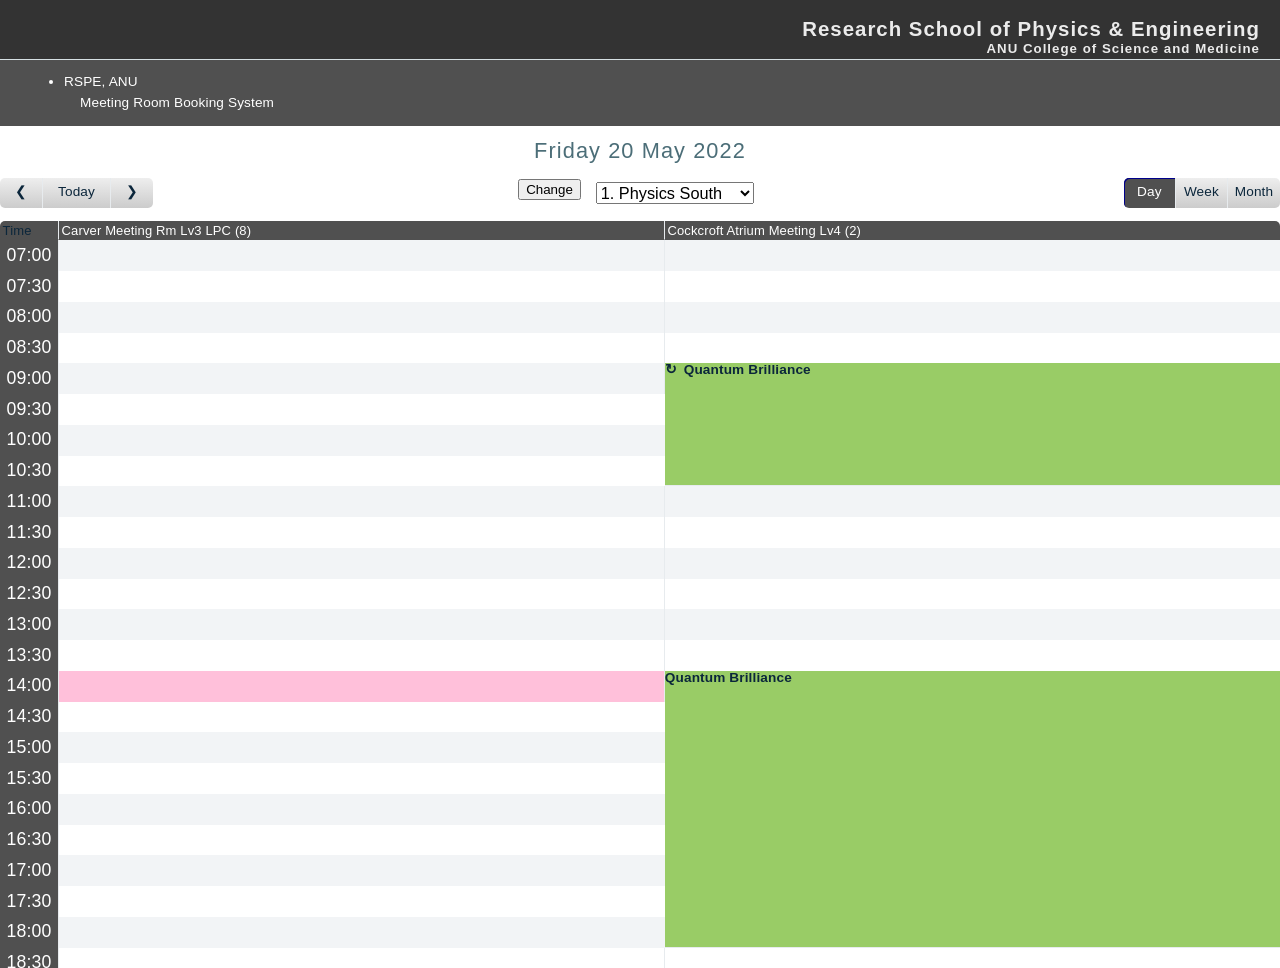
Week (1201, 191)
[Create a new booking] (361, 255)
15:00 (29, 747)
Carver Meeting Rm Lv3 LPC (157, 230)
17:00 (29, 870)
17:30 (29, 901)
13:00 (29, 624)
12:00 (29, 562)
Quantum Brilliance (747, 370)
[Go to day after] (132, 193)
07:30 (29, 286)
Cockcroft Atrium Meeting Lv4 (764, 230)
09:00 (29, 378)
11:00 (29, 501)
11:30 (29, 532)
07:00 (29, 255)
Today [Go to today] (76, 191)
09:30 (29, 409)
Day (1149, 191)
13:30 (29, 655)
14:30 (29, 716)
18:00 (29, 931)
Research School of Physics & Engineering (1031, 29)
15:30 (29, 778)
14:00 (29, 685)
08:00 (29, 316)
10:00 (29, 439)
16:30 (29, 839)
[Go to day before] (21, 193)
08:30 (29, 347)
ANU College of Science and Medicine (1123, 48)
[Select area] (675, 193)
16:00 (29, 808)
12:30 (29, 593)
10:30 (29, 470)
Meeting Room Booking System (177, 102)
